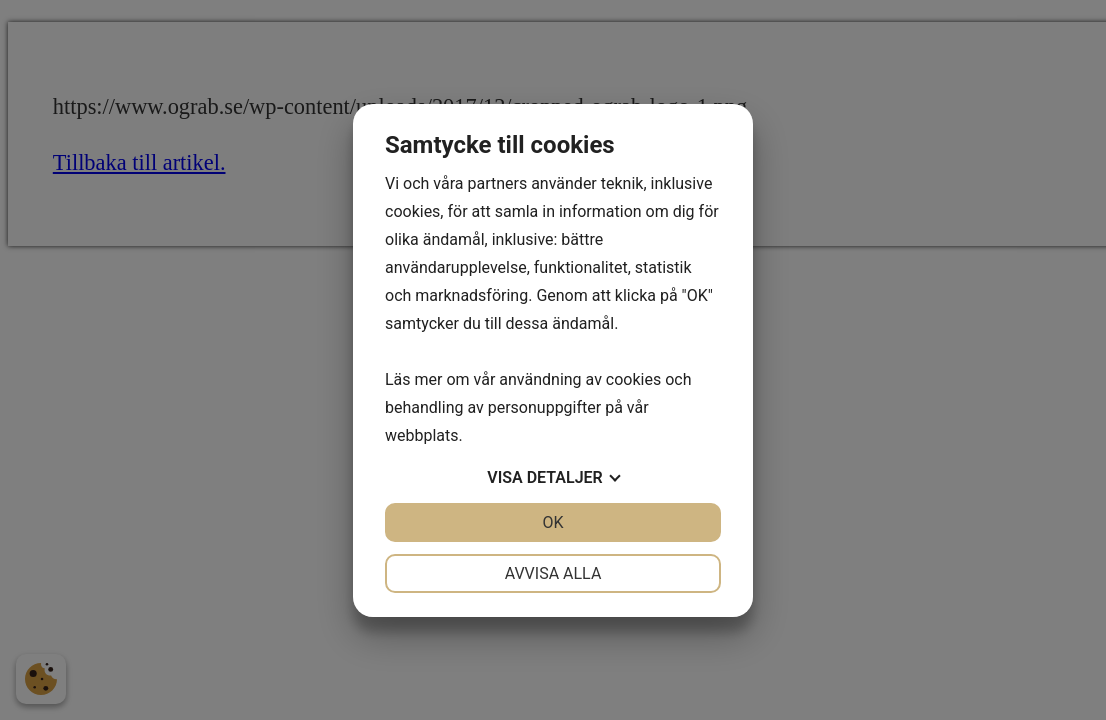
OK (552, 522)
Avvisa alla (553, 573)
